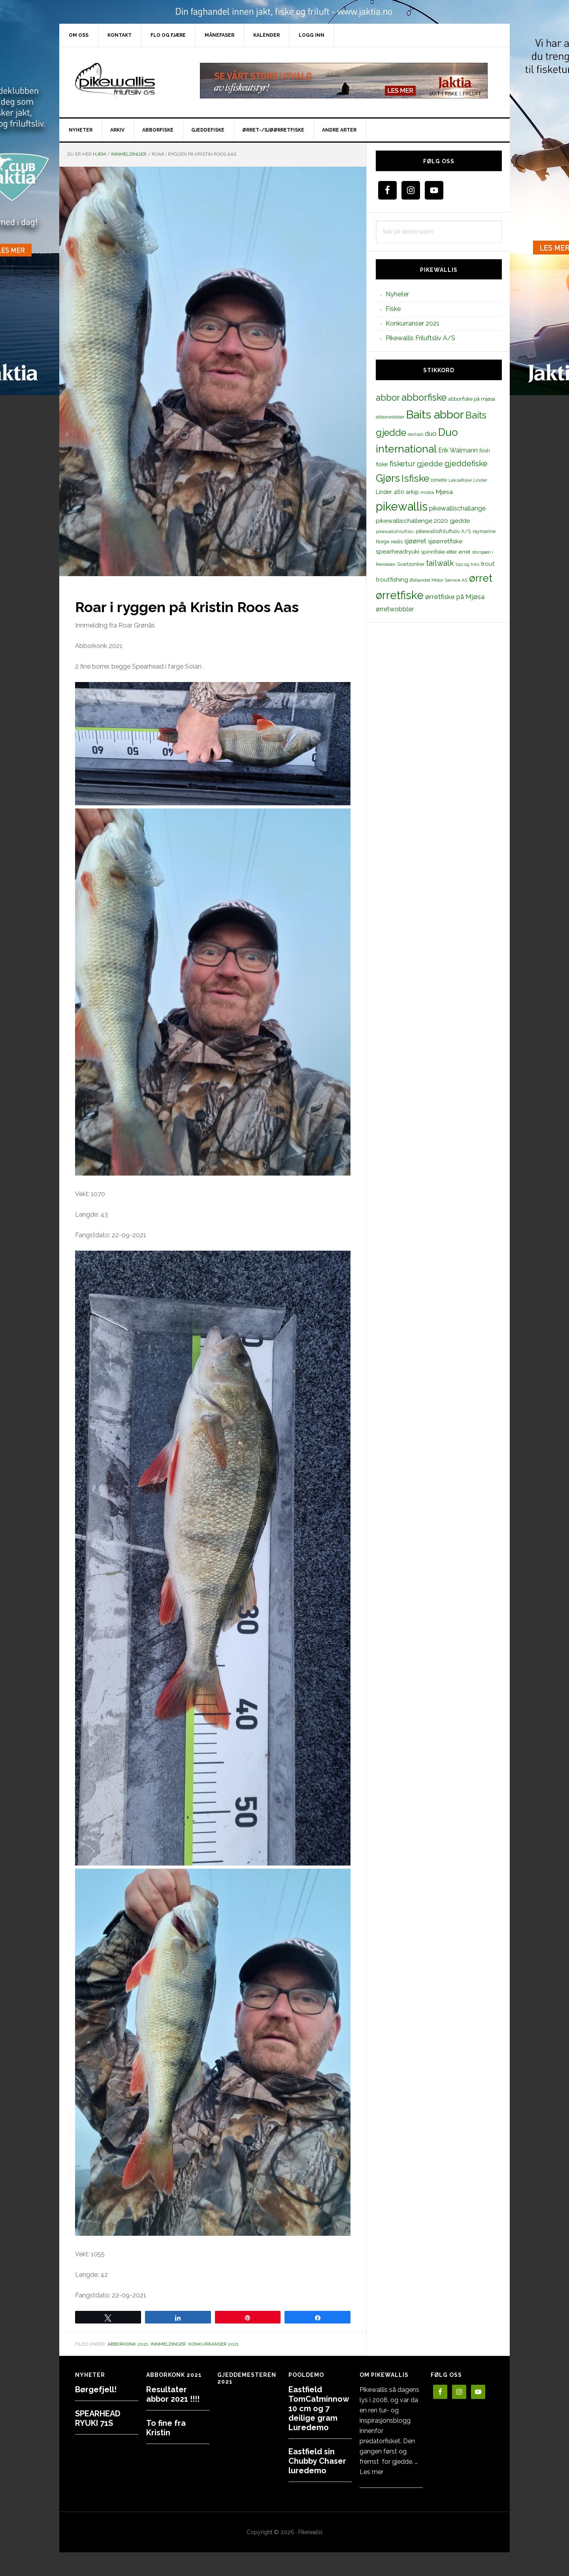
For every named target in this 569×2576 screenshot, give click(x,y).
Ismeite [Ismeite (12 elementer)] (439, 480)
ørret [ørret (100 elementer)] (480, 578)
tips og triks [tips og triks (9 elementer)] (467, 564)
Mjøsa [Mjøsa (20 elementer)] (444, 492)
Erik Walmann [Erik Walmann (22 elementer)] (458, 450)
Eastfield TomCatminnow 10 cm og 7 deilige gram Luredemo (318, 2408)
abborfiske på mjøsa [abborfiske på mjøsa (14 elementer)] (471, 399)
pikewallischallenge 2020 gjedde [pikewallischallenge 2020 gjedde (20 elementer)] (423, 520)
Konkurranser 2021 (213, 2344)
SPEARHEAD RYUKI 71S (98, 2418)
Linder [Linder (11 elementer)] (480, 480)
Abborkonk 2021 (127, 2344)
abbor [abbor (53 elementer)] (388, 397)
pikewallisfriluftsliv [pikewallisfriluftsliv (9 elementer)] (395, 531)
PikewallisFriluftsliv (126, 80)
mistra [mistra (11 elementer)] (427, 492)
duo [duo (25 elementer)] (431, 433)
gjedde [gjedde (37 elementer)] (430, 463)
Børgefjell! (96, 2389)
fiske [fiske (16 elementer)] (382, 464)
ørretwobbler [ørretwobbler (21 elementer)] (395, 609)
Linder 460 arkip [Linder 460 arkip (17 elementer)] (397, 491)
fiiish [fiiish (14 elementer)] (484, 450)
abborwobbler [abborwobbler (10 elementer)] (390, 417)
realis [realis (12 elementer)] (397, 542)
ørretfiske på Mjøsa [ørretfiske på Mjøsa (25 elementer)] (454, 597)
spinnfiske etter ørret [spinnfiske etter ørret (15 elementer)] (445, 551)
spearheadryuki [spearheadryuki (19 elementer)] (397, 551)
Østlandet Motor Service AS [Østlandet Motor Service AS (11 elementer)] (438, 580)
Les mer (371, 2472)
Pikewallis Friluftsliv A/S (420, 338)
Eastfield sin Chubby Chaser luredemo (317, 2461)
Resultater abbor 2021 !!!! (173, 2394)
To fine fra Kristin (166, 2427)
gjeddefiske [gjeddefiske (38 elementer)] (466, 463)
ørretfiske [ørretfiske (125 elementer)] (400, 595)
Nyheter (397, 294)
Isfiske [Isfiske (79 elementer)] (415, 478)
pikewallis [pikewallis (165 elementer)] (402, 506)
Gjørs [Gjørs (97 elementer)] (388, 478)
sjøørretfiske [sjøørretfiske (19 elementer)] (445, 541)
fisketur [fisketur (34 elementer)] (402, 463)
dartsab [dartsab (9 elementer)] (415, 434)
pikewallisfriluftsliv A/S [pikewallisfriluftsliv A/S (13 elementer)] (443, 531)
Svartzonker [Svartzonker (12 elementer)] (410, 564)
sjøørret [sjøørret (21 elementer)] (415, 541)
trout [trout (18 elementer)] (487, 563)
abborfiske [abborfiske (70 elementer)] (424, 397)
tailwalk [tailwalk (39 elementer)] (440, 563)
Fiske (393, 309)
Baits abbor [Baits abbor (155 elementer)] (435, 414)
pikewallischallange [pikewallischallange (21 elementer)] (457, 508)
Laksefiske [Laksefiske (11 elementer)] (460, 480)
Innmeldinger (168, 2344)
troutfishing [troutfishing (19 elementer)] (392, 579)
